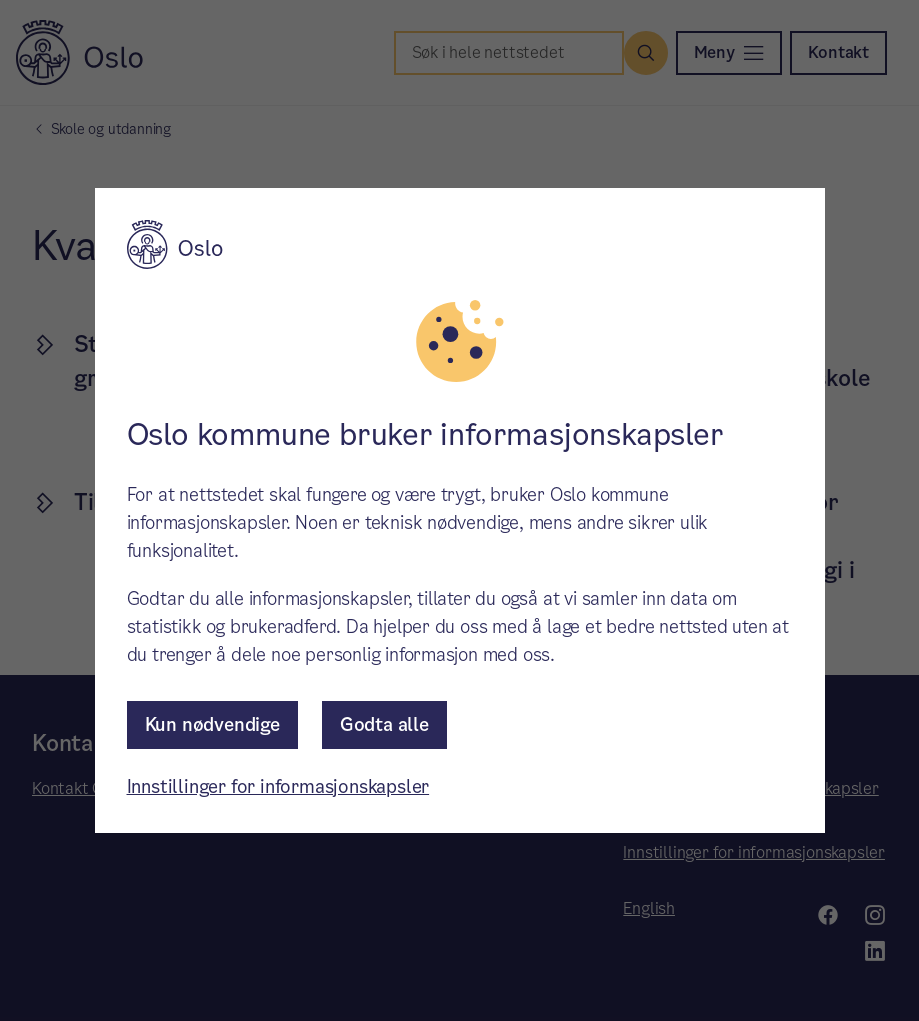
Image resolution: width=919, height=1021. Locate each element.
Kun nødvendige (212, 724)
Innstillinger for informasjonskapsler (278, 786)
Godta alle (384, 724)
